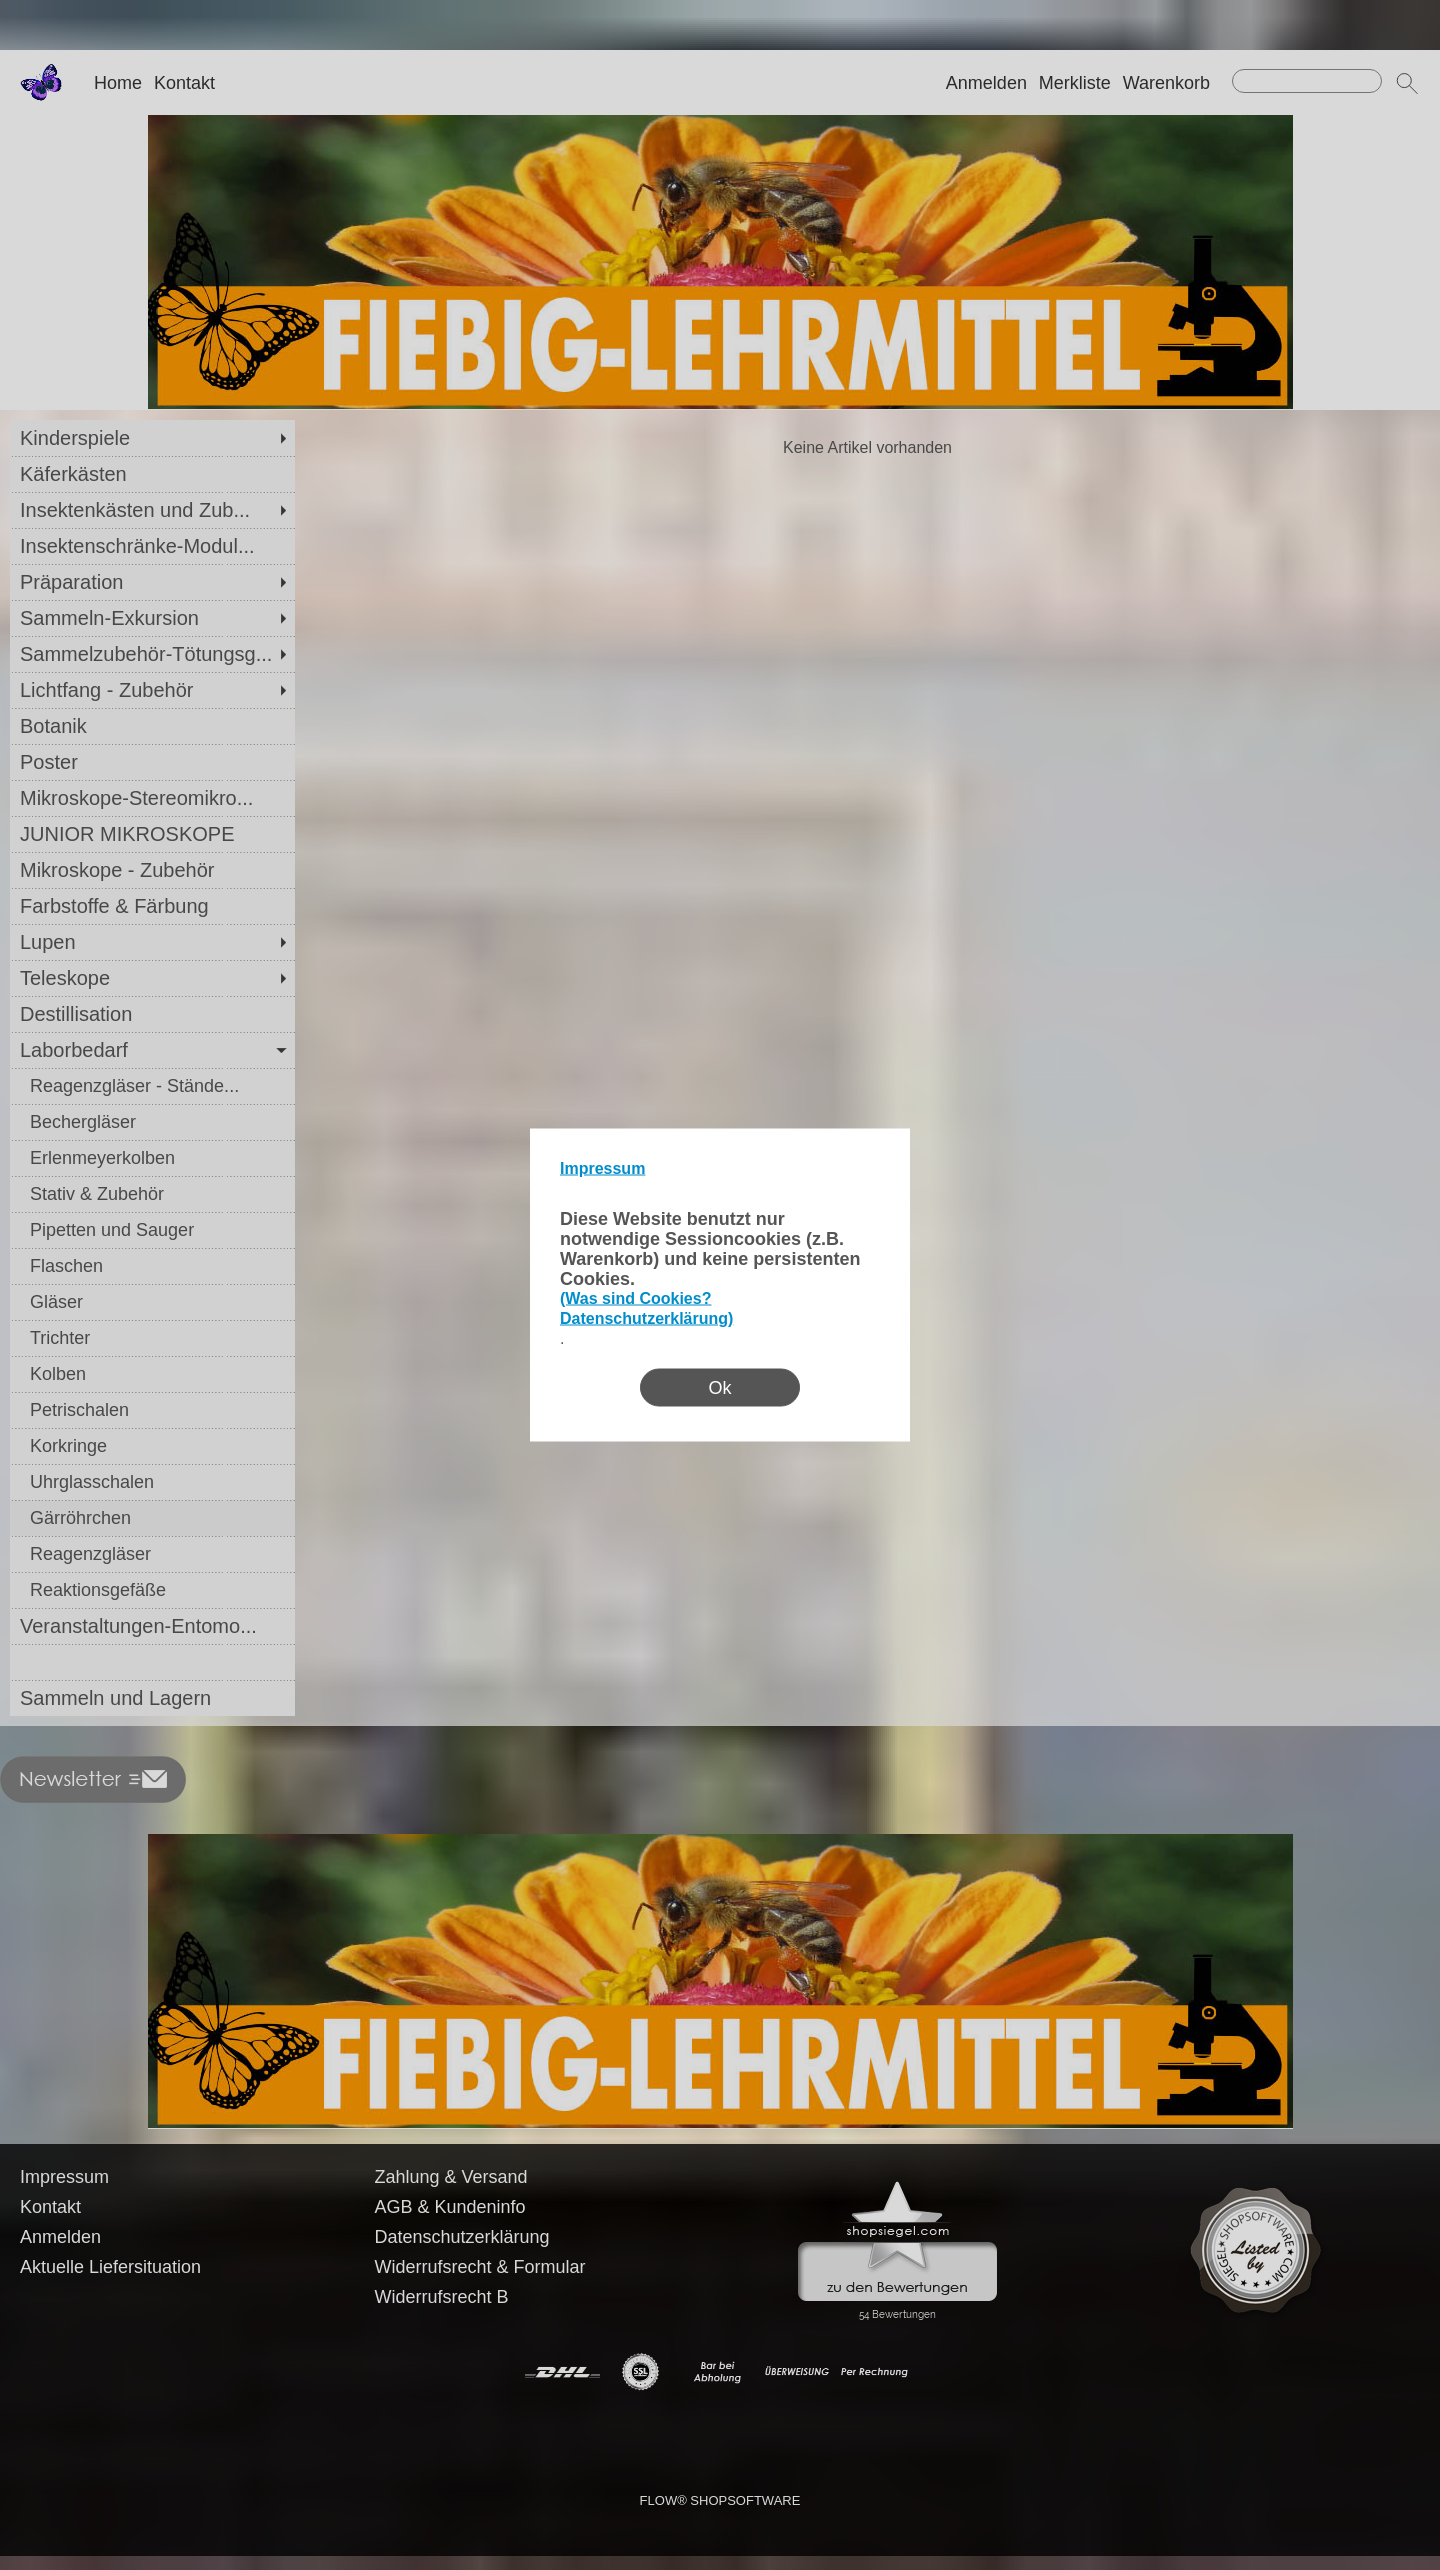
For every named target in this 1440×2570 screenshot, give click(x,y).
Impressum (602, 1168)
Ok (719, 1388)
